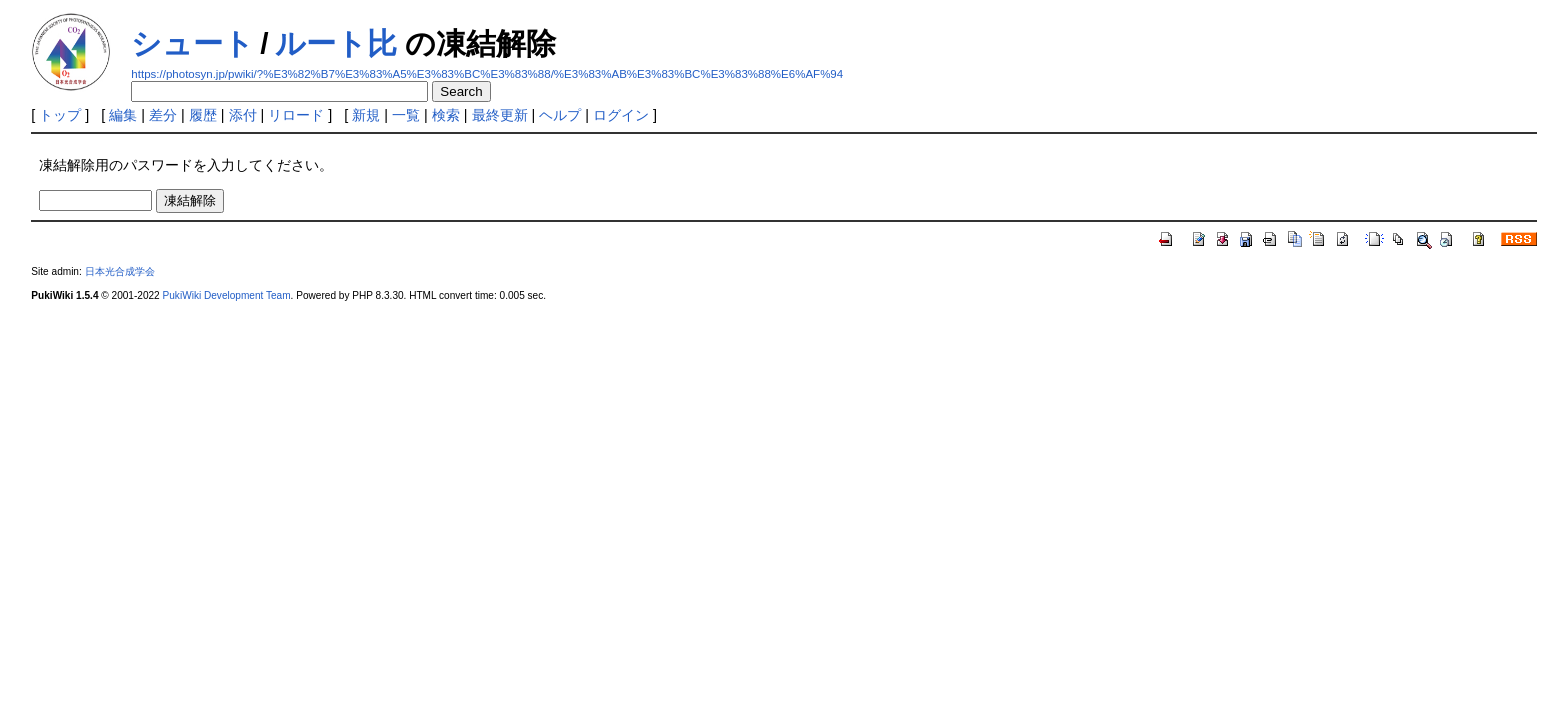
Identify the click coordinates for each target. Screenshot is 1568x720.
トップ (60, 115)
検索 (446, 115)
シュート (192, 43)
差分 (163, 115)
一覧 (406, 115)
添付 (243, 115)
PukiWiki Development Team (227, 295)
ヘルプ (560, 115)
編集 (123, 115)
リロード (296, 115)
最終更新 (500, 115)
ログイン (621, 115)
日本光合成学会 (120, 271)
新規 (366, 115)
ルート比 (336, 43)
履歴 (203, 115)
